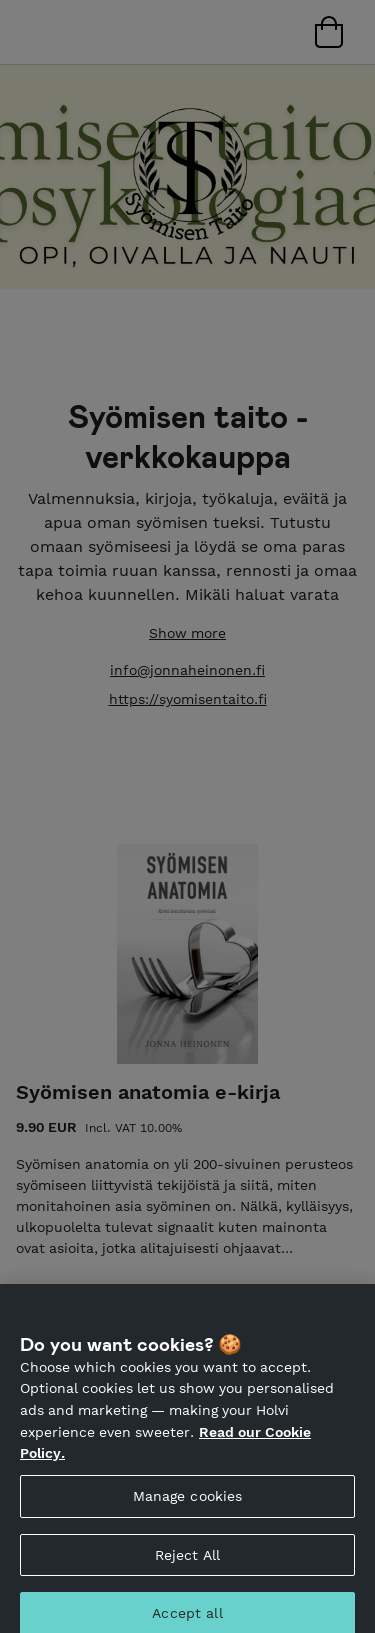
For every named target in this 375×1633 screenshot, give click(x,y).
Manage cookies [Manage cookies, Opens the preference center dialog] (188, 1502)
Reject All (187, 1561)
